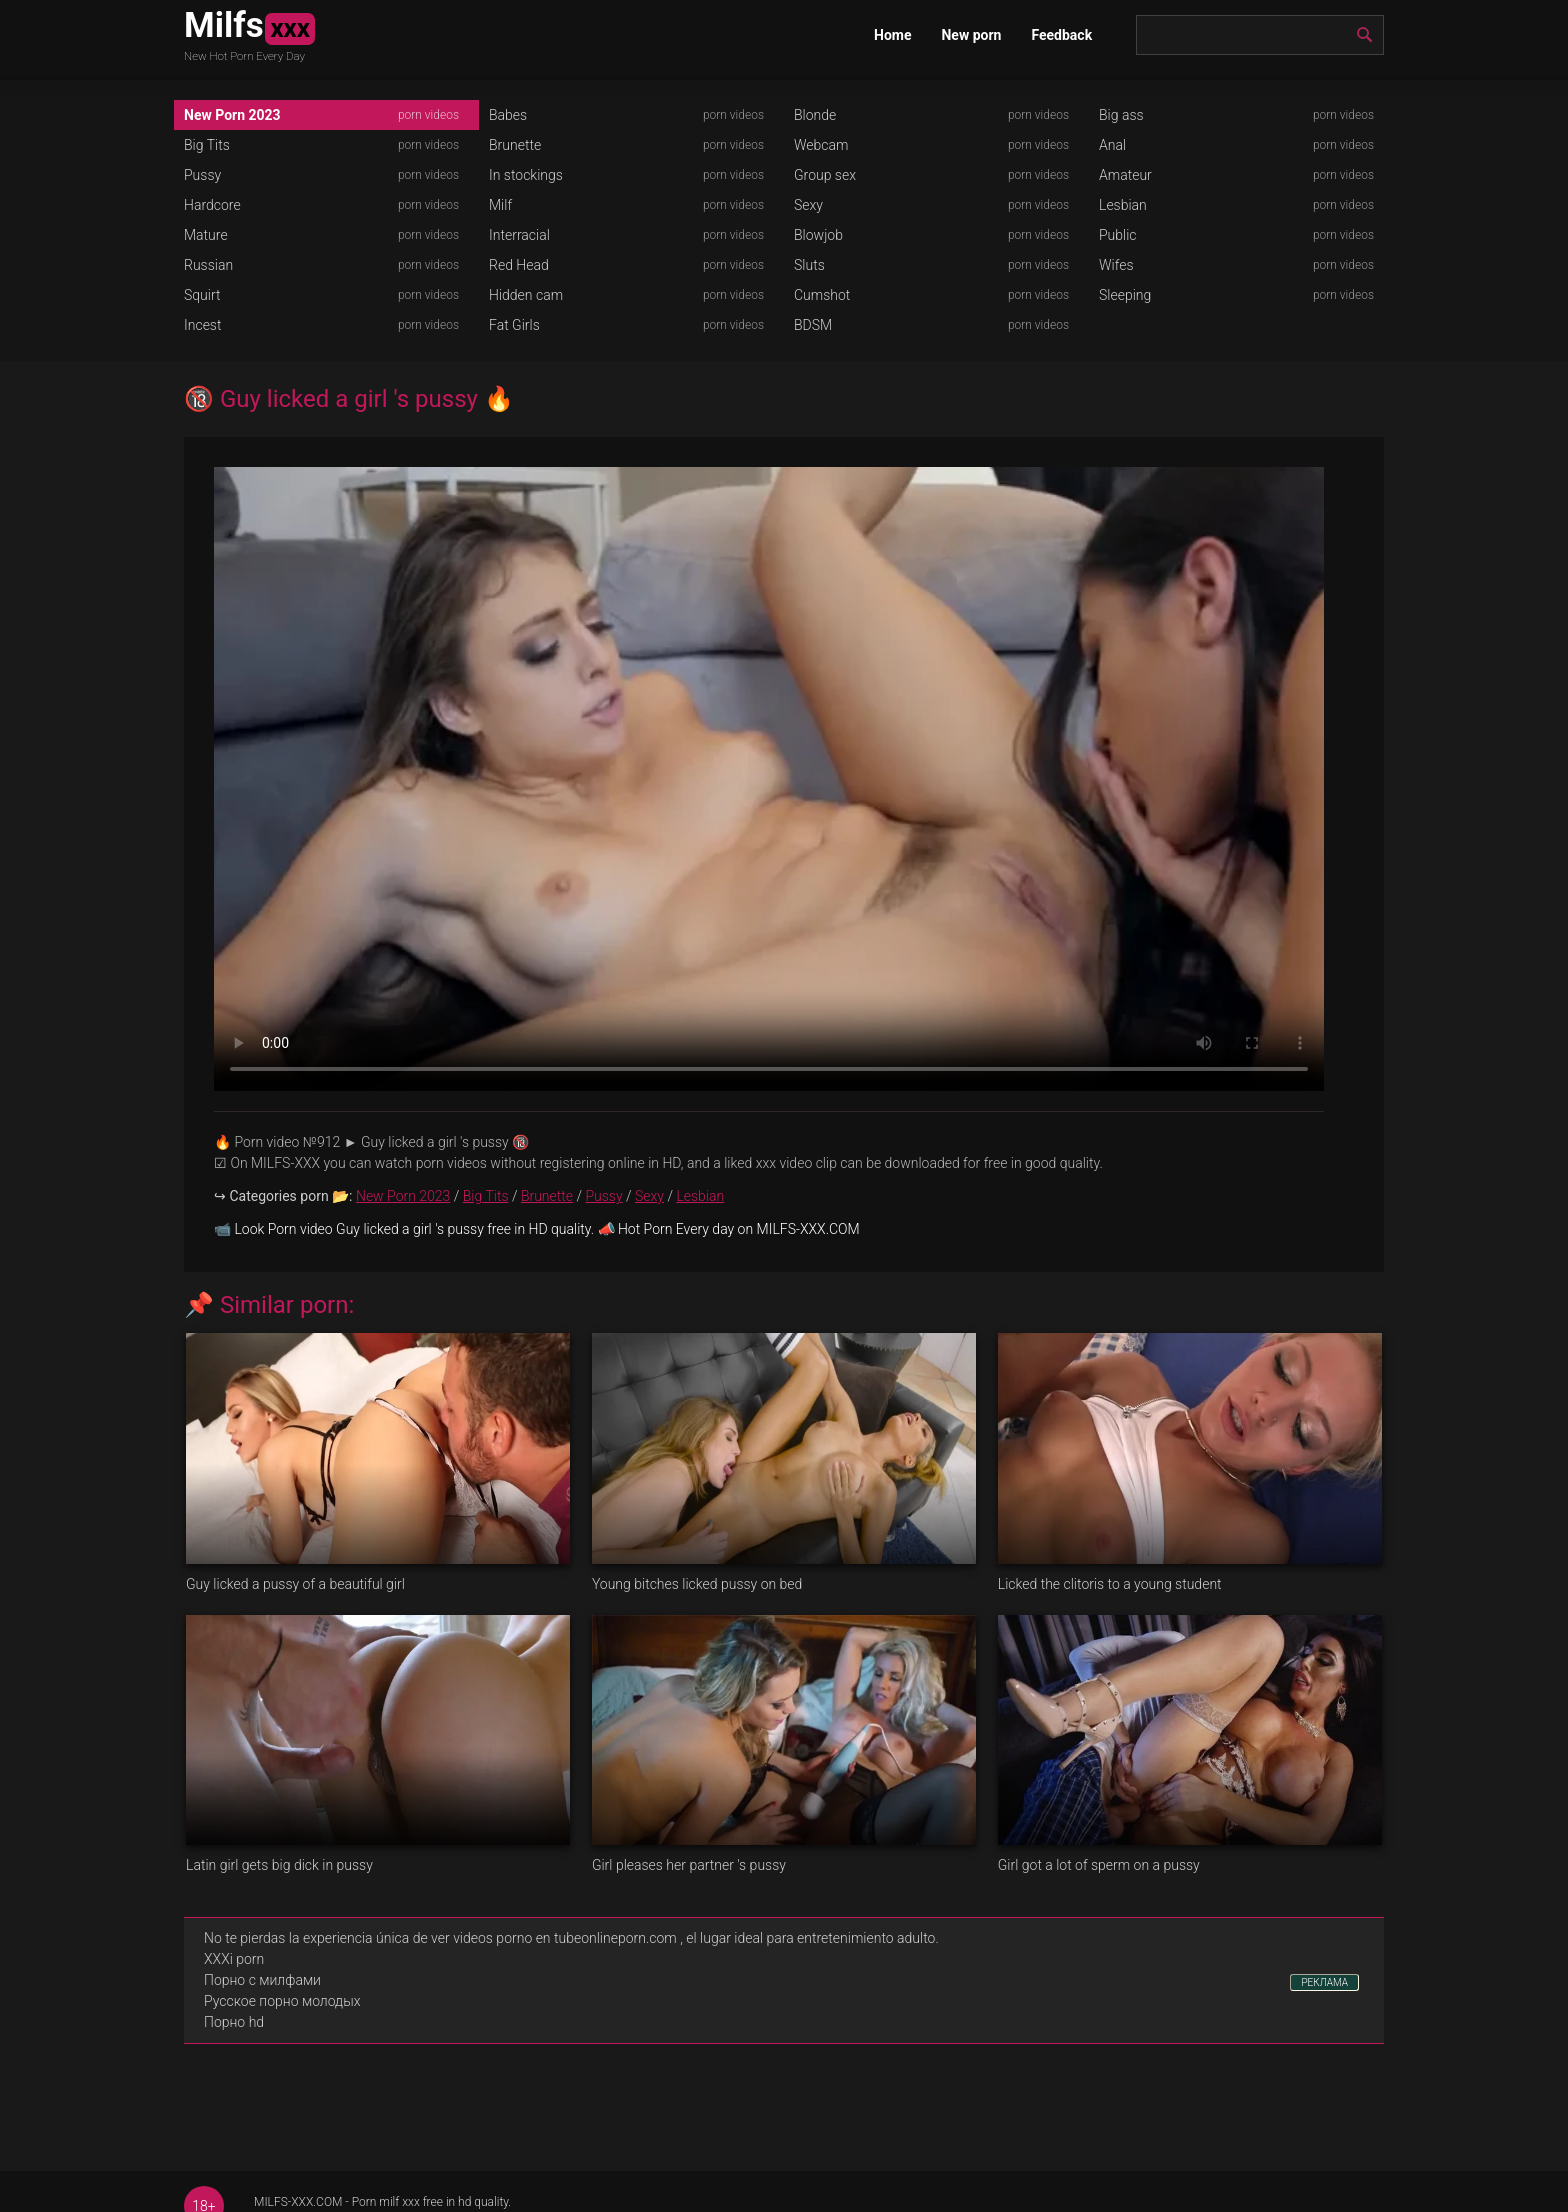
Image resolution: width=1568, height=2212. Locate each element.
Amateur (1125, 175)
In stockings (526, 175)
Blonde (815, 115)
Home (892, 35)
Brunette (515, 145)
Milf (500, 205)
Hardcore (212, 205)
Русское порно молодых (282, 2001)
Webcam (821, 145)
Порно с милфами (262, 1980)
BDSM (813, 325)
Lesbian (1123, 205)
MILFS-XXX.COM (298, 2202)
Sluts (809, 265)
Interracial (519, 235)
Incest (202, 325)
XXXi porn (234, 1959)
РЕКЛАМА (1324, 1982)
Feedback (1061, 35)
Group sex (825, 175)
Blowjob (818, 235)
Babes (508, 115)
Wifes (1116, 265)
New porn (971, 35)
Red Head (519, 265)
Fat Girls (514, 325)
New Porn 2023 (232, 115)
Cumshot (822, 295)
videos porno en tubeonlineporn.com (565, 1938)
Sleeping (1125, 295)
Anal (1112, 145)
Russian (208, 265)
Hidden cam (526, 295)
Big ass (1121, 115)
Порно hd (234, 2022)
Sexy (808, 205)
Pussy (202, 175)
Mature (206, 235)
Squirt (202, 295)
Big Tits (207, 145)
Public (1118, 235)
